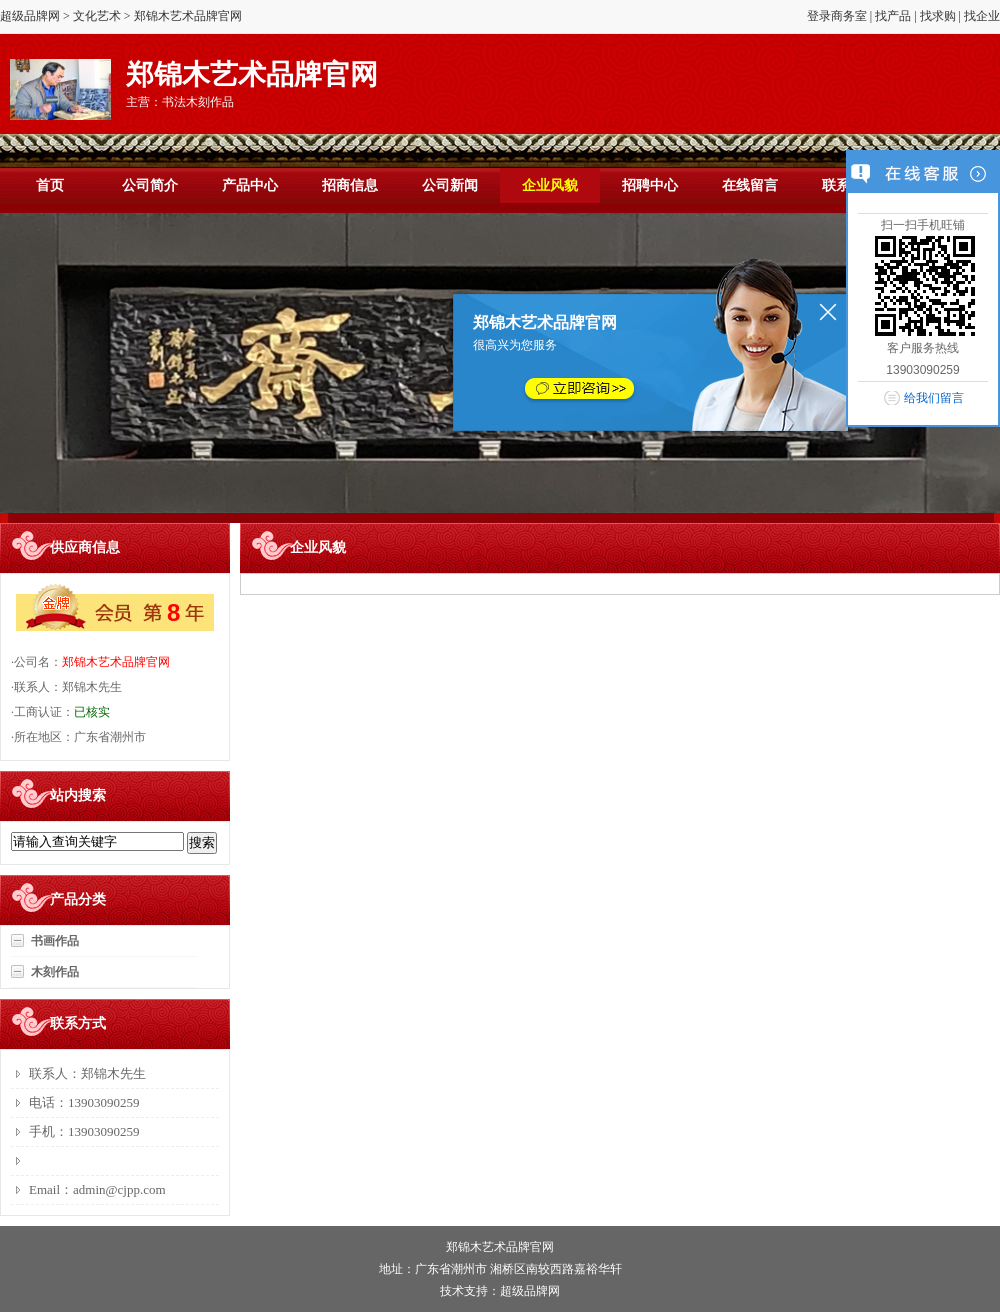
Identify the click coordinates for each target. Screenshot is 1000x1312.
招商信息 (350, 185)
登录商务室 (837, 16)
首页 (50, 185)
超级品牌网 (30, 16)
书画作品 (55, 941)
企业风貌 (550, 185)
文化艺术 (97, 16)
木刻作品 (55, 972)
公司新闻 (450, 185)
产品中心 (250, 185)
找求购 (938, 16)
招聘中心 (650, 185)
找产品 (893, 16)
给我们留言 (934, 398)
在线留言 (750, 185)
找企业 (982, 16)
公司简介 (150, 185)
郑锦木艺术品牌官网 (116, 662)
